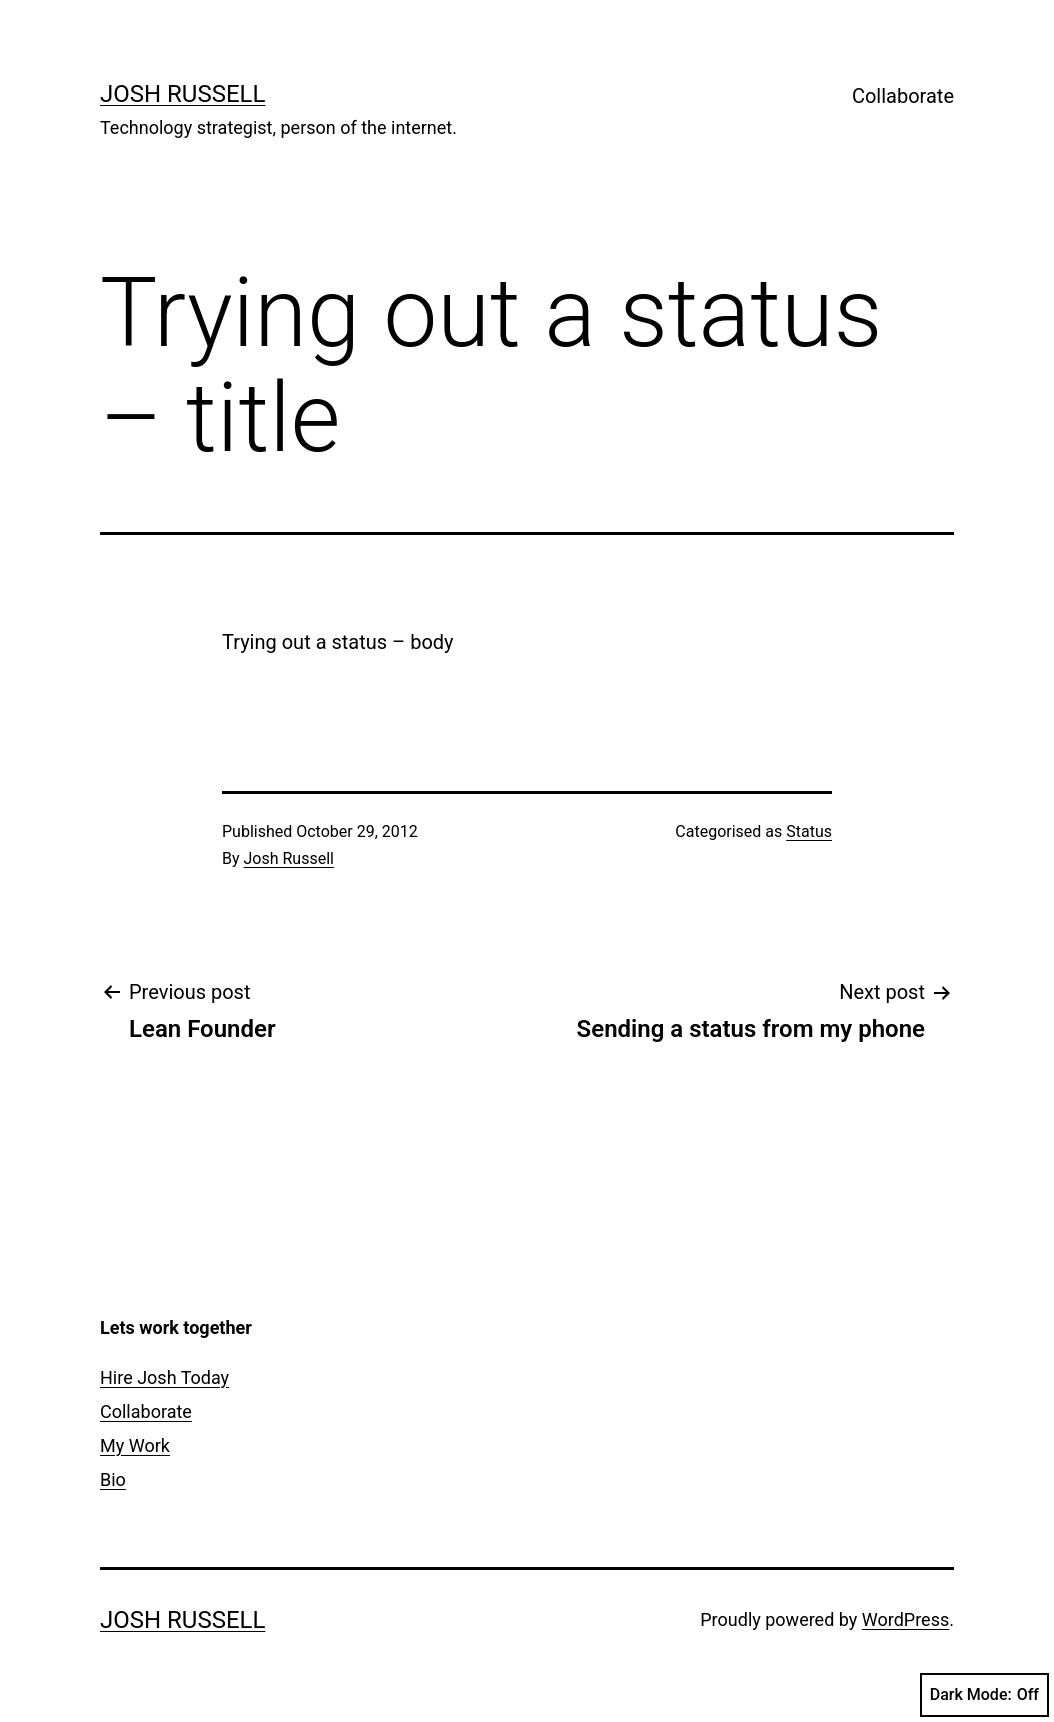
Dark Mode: (984, 1695)
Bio (113, 1479)
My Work (135, 1445)
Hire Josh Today (164, 1377)
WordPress (905, 1619)
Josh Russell (182, 94)
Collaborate (903, 96)
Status (809, 831)
